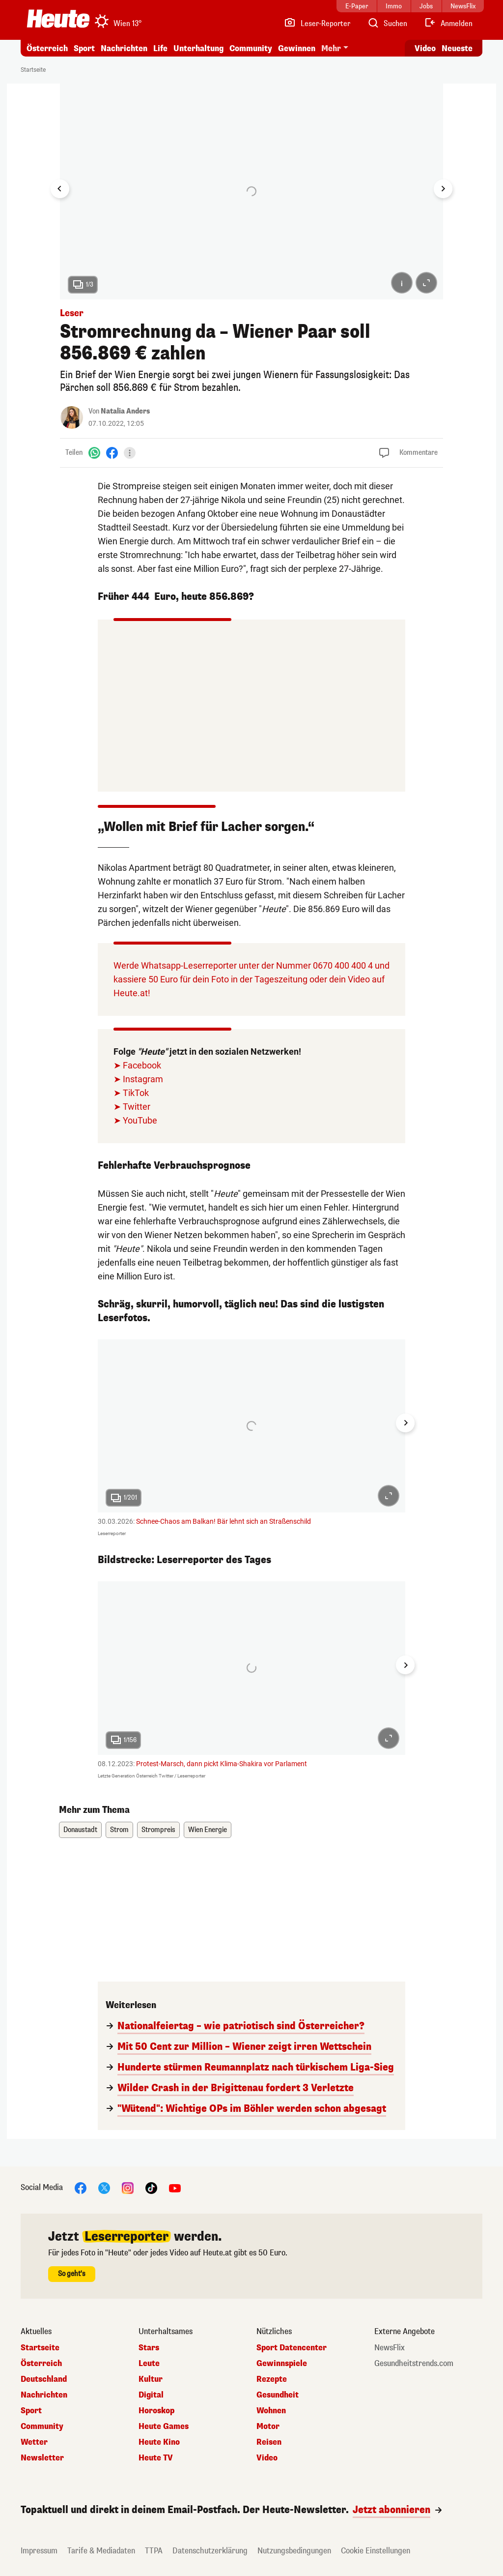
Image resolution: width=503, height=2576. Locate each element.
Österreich (47, 48)
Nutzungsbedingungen (294, 2551)
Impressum (39, 2551)
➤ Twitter (131, 1106)
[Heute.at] (58, 18)
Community (250, 48)
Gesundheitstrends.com (413, 2364)
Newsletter (42, 2458)
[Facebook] (112, 452)
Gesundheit (277, 2395)
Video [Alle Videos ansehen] (425, 48)
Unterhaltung (198, 48)
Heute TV (156, 2458)
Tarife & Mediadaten (101, 2551)
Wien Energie (207, 1830)
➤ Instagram (138, 1079)
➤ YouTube (135, 1120)
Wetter (34, 2442)
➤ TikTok (131, 1093)
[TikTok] (151, 2187)
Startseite (33, 69)
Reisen (268, 2442)
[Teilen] (130, 452)
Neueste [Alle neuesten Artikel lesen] (457, 48)
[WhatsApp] (94, 452)
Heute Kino (159, 2442)
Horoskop (156, 2411)
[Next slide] (443, 188)
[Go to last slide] (60, 188)
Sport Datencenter (291, 2348)
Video (267, 2458)
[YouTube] (175, 2187)
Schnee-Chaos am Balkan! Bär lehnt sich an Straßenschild (223, 1521)
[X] (104, 2187)
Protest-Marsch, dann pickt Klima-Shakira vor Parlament (221, 1764)
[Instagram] (128, 2187)
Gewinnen (296, 48)
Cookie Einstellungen (375, 2551)
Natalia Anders (125, 411)
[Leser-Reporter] (317, 23)
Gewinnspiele (281, 2364)
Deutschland (44, 2379)
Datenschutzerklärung (210, 2551)
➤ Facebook (137, 1065)
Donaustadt (80, 1830)
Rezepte (271, 2379)
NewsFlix (389, 2348)
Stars (149, 2348)
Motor (267, 2426)
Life (160, 48)
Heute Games (164, 2426)
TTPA (154, 2551)
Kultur (151, 2379)
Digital (151, 2395)
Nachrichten (124, 48)
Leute (149, 2364)
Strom (119, 1830)
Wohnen (271, 2411)
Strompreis (158, 1830)
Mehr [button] (331, 48)
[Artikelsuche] (387, 23)
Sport (84, 48)
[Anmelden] (448, 23)
